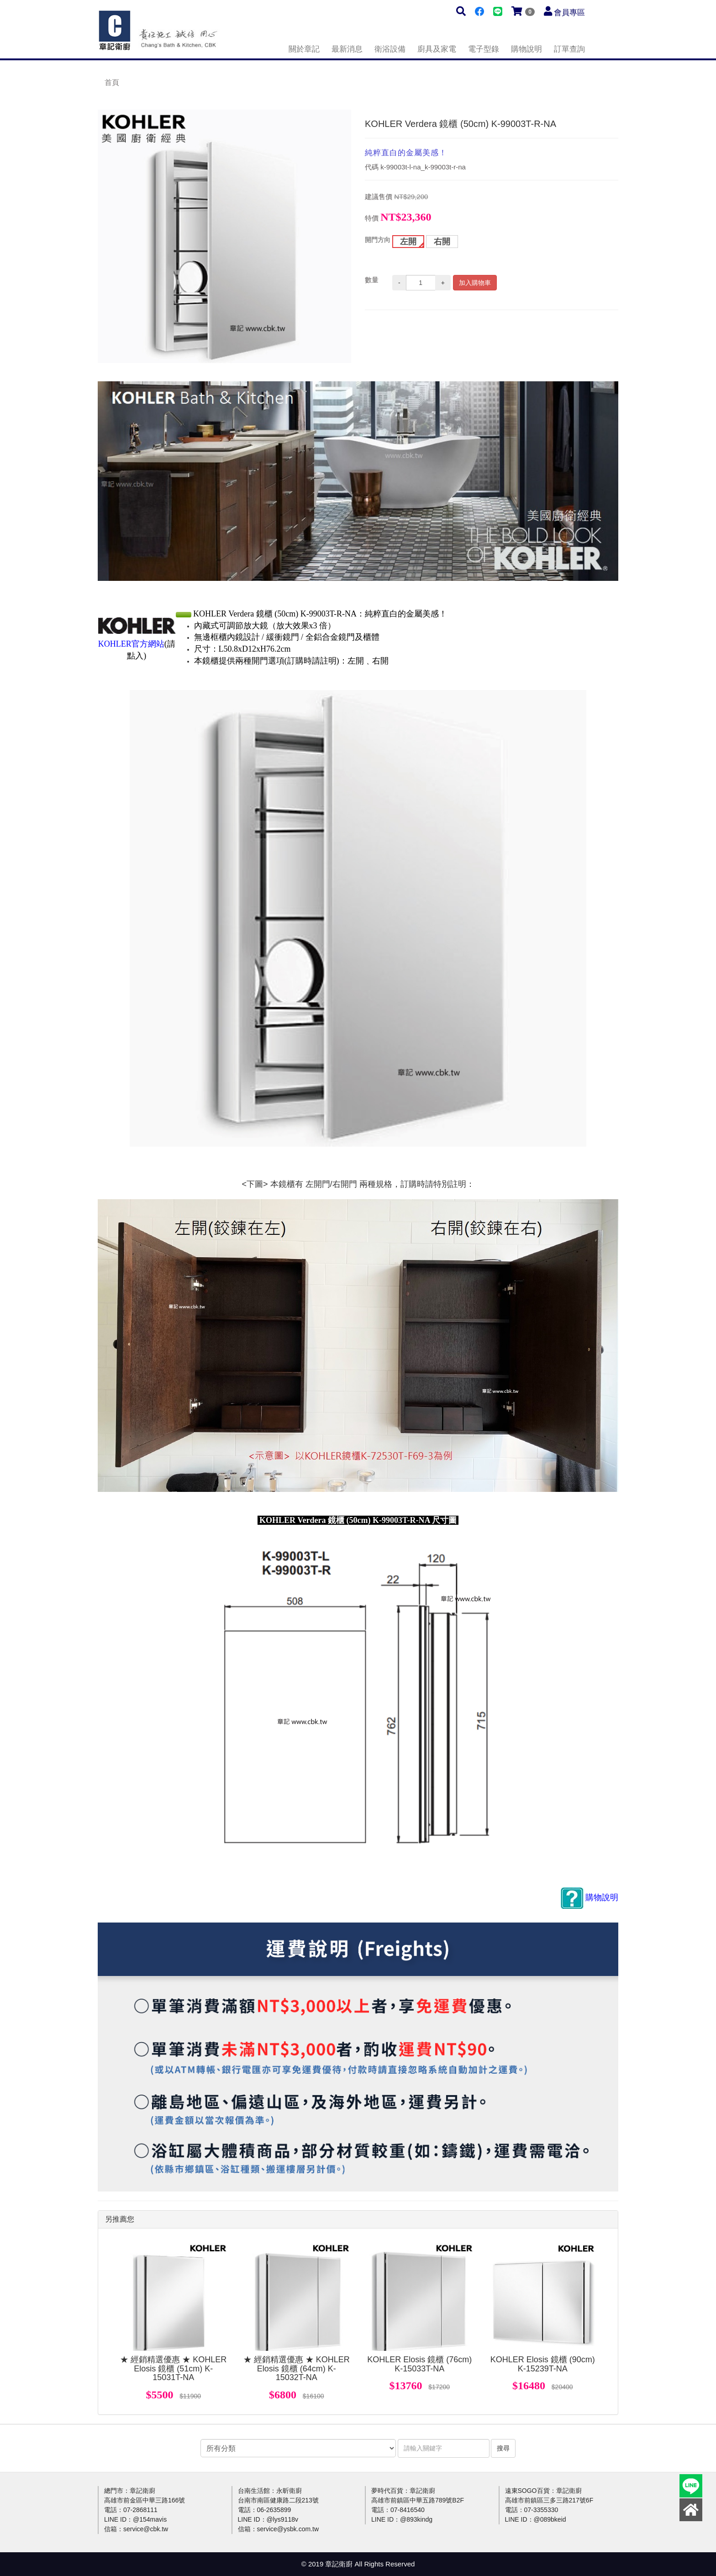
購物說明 (526, 49)
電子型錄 (483, 49)
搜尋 (503, 2448)
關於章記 (304, 49)
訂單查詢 (569, 49)
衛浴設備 (389, 49)
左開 (408, 241)
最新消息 (347, 49)
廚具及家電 (436, 49)
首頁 (112, 82)
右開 (442, 241)
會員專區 (569, 12)
